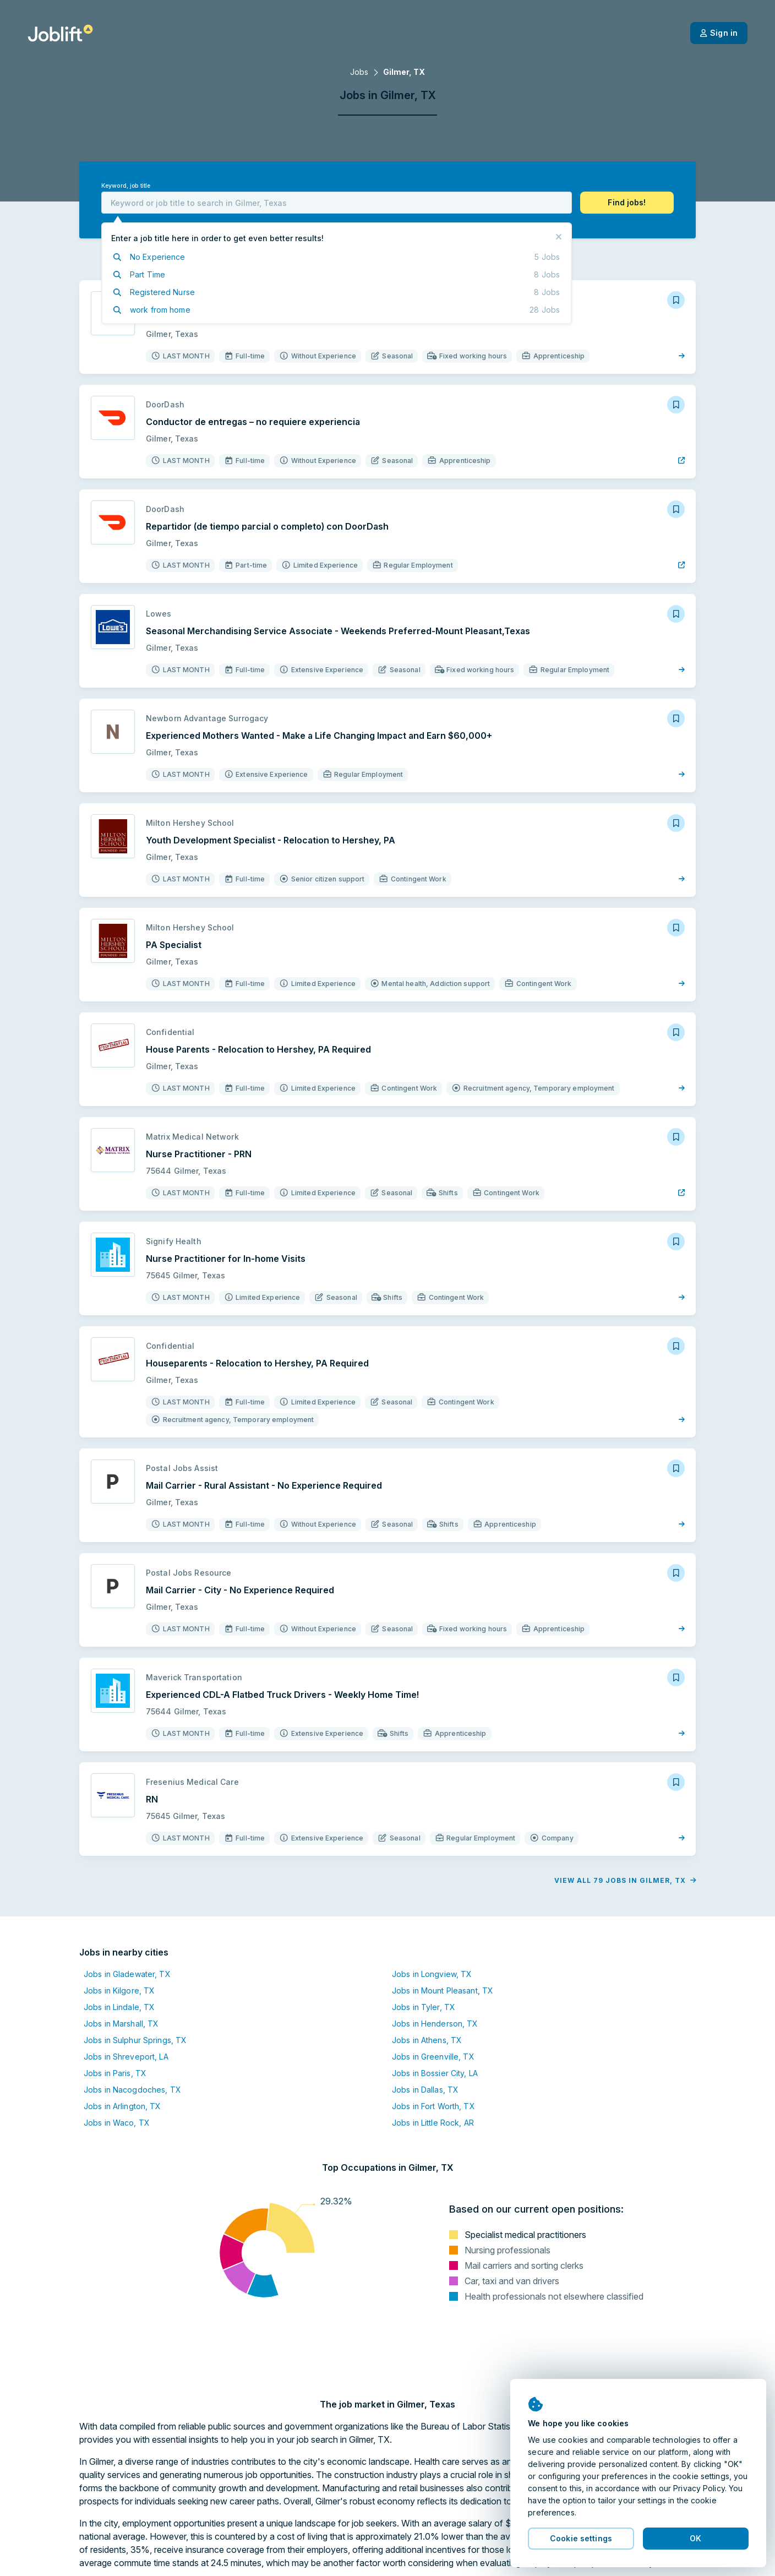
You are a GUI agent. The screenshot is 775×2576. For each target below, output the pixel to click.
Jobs (359, 72)
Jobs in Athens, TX (427, 2040)
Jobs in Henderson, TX (435, 2023)
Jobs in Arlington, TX (122, 2106)
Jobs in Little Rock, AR (433, 2122)
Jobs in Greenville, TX (433, 2056)
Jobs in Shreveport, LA (126, 2056)
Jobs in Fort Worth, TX (433, 2106)
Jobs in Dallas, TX (425, 2089)
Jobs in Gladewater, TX (127, 1974)
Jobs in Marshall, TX (121, 2023)
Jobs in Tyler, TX (423, 2007)
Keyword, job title (125, 185)
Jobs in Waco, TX (117, 2122)
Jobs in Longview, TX (432, 1974)
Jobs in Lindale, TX (119, 2007)
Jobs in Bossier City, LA (435, 2073)
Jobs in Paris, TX (115, 2073)
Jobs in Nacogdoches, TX (132, 2089)
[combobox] (336, 203)
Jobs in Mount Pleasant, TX (442, 1990)
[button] (627, 203)
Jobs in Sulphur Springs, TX (135, 2040)
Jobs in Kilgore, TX (119, 1990)
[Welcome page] (60, 33)
